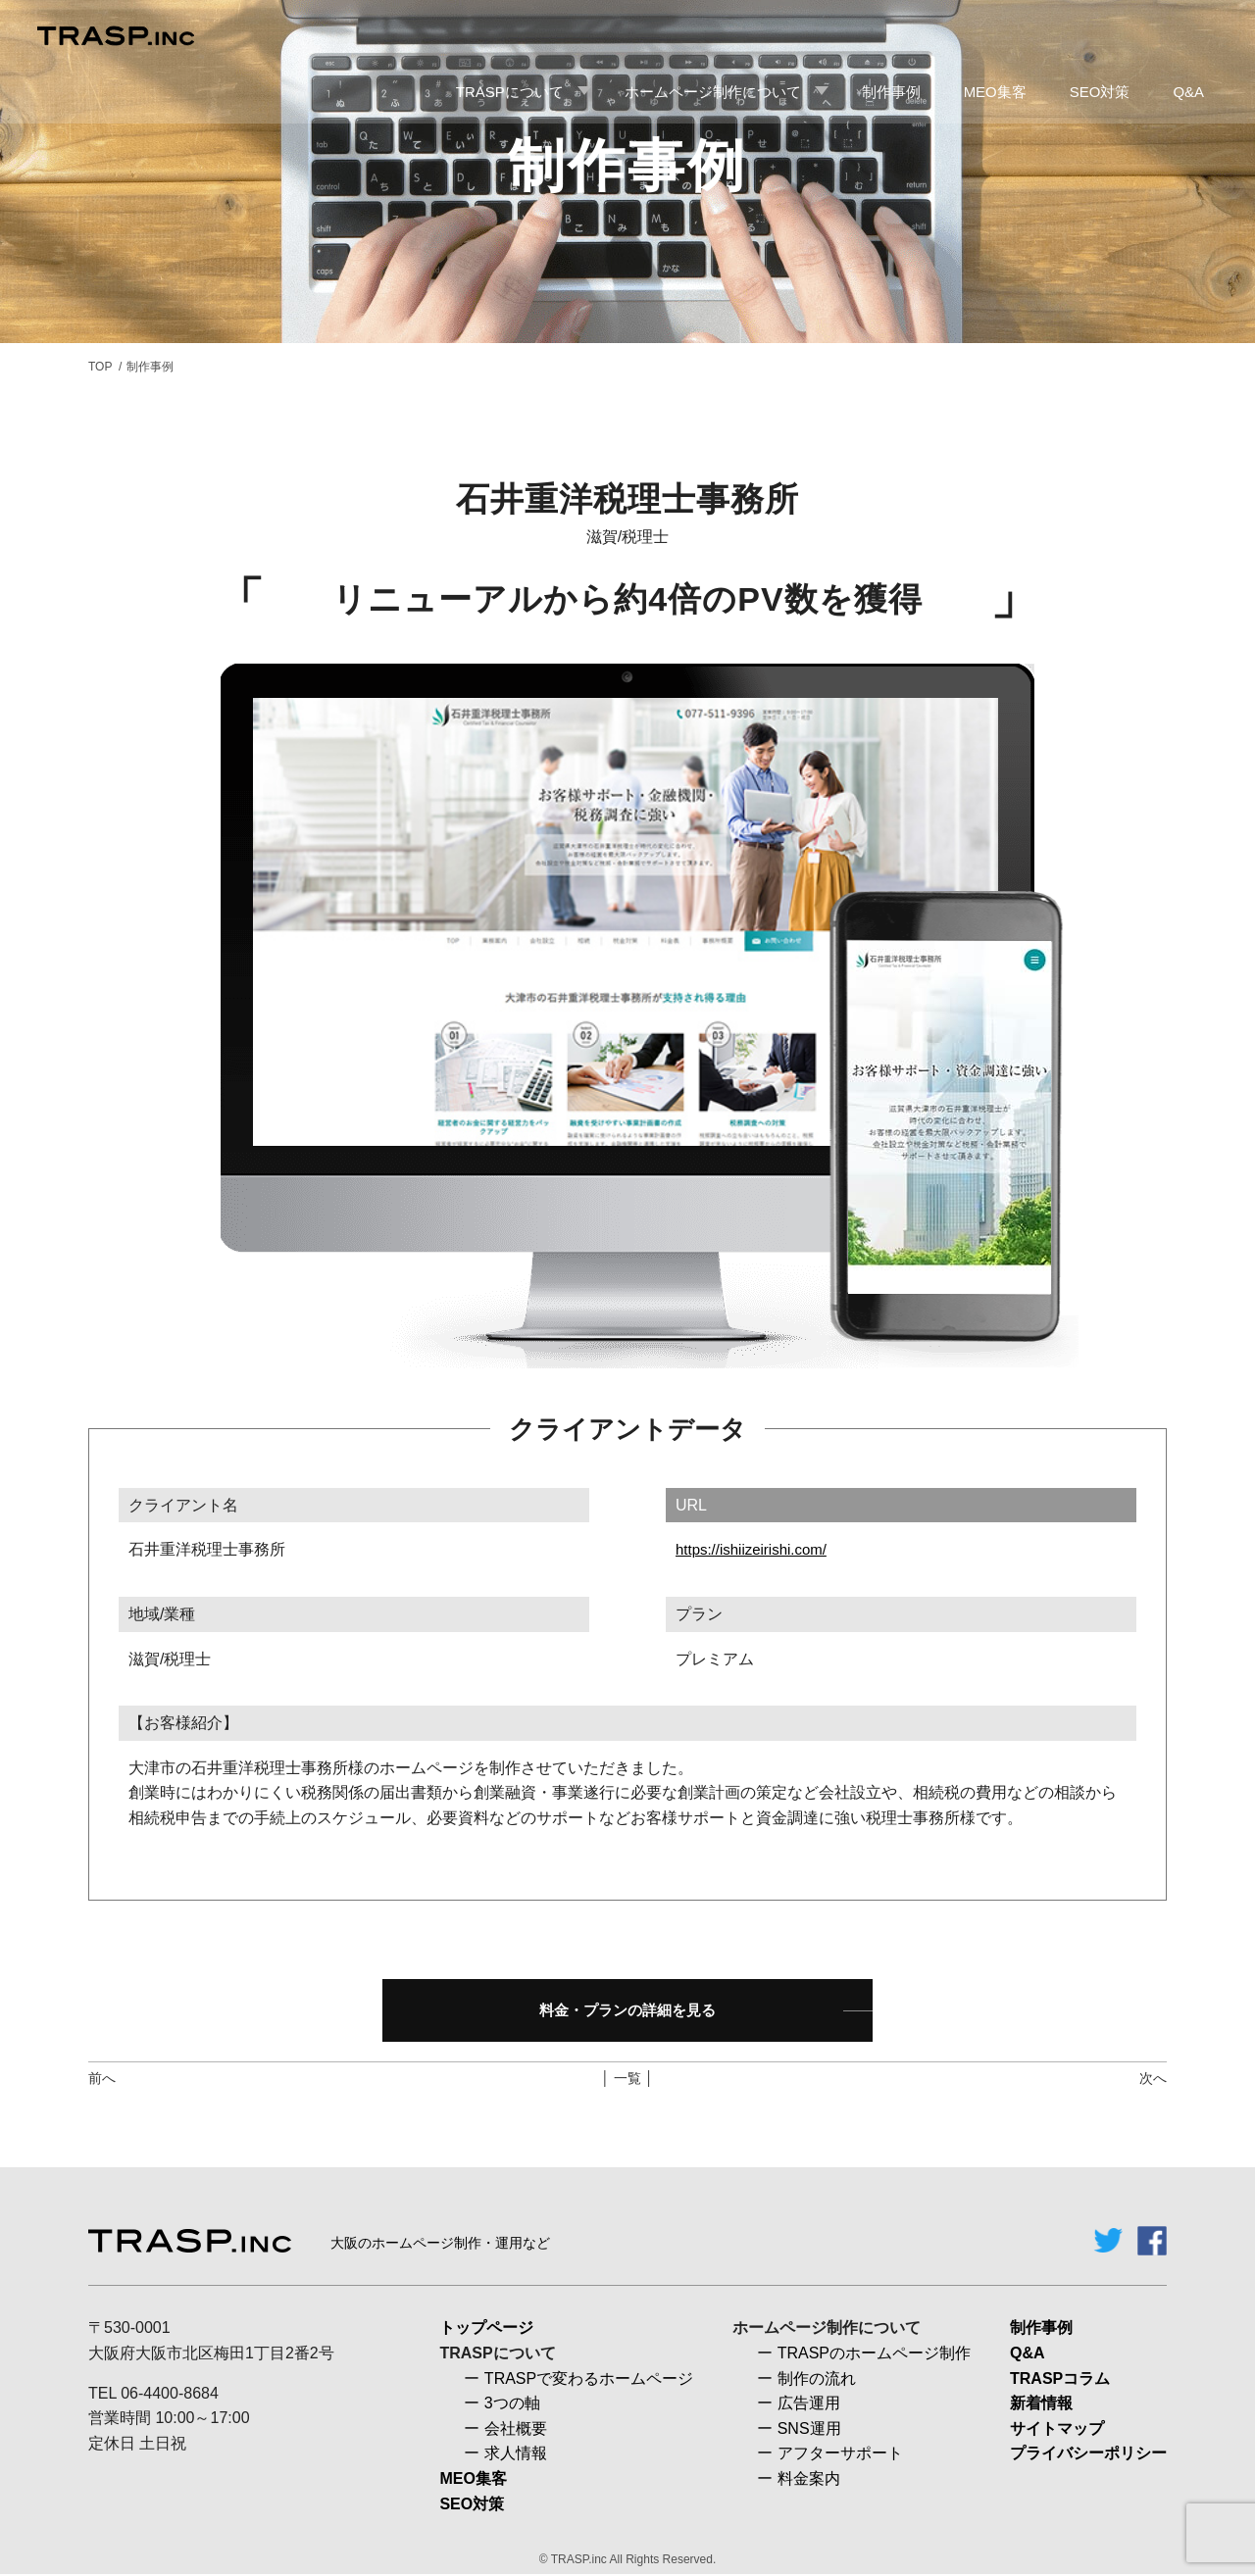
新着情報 (1041, 2405)
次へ (1153, 2080)
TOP (100, 366)
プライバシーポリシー (1088, 2455)
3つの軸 (512, 2405)
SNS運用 (809, 2429)
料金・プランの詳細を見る (627, 2011)
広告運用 (809, 2405)
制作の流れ (817, 2379)
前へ (102, 2080)
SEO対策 (471, 2505)
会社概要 (515, 2429)
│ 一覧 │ (627, 2080)
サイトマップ (1057, 2429)
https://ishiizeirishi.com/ (756, 1549)
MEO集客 (472, 2480)
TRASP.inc (579, 2561)
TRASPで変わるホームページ (588, 2379)
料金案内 (809, 2480)
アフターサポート (840, 2455)
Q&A (1027, 2355)
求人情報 (515, 2455)
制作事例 (1041, 2329)
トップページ (486, 2329)
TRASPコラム (1060, 2379)
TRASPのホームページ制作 (874, 2355)
